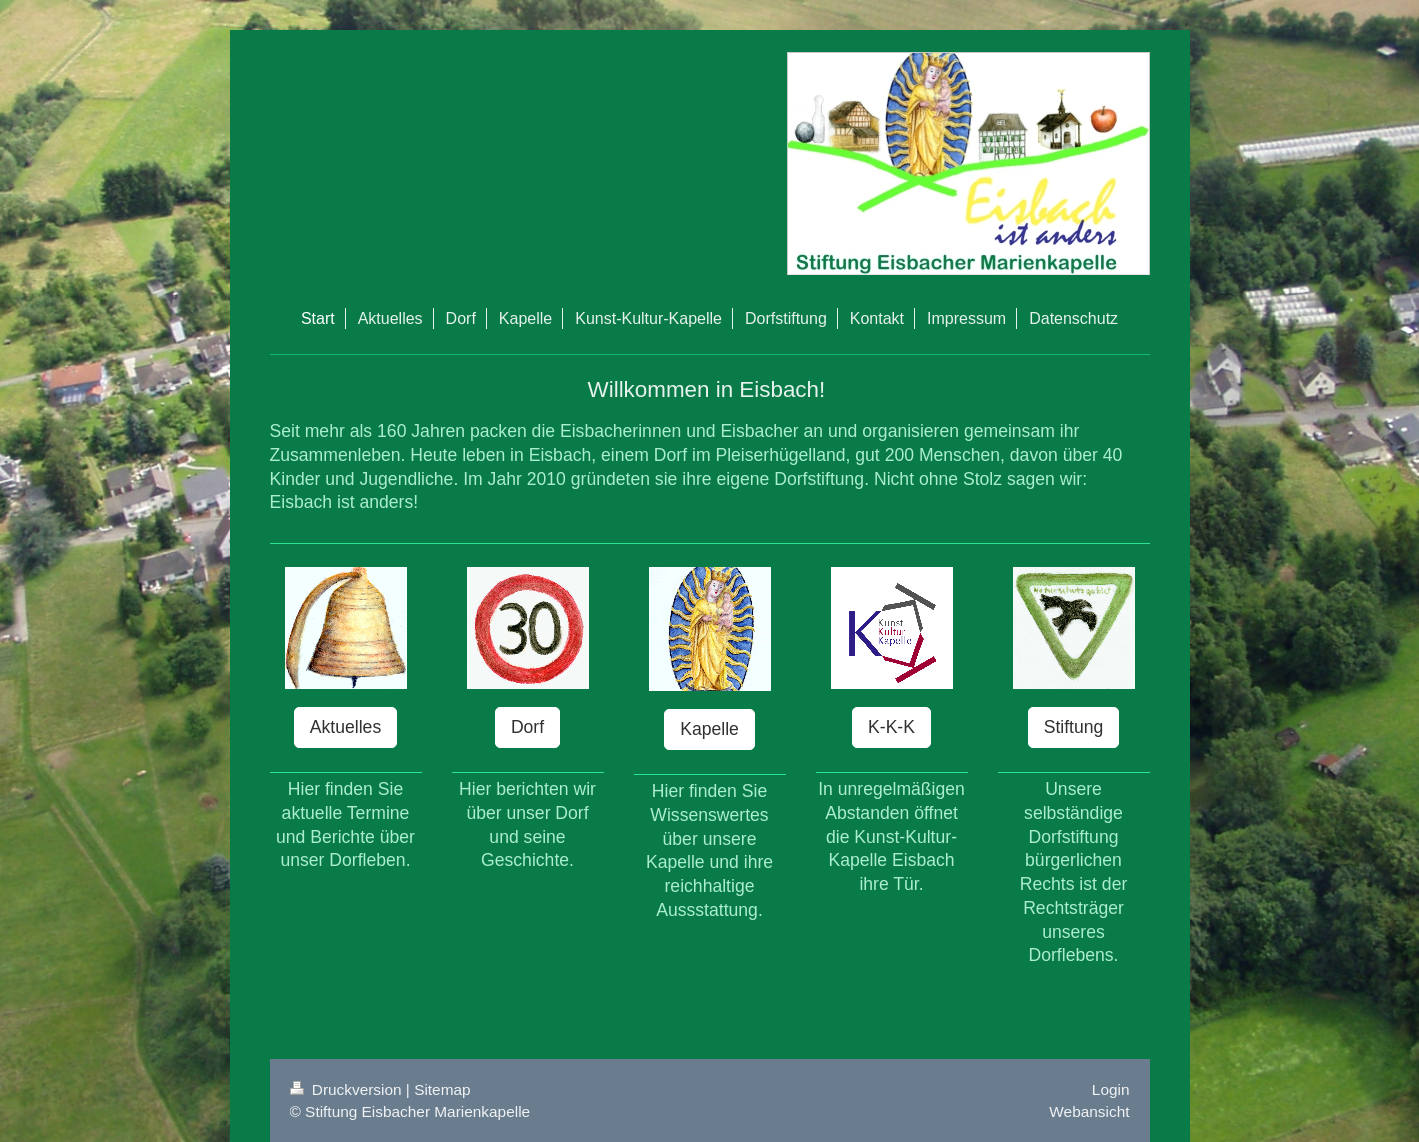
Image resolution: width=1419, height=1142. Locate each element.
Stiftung (1074, 727)
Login (1111, 1089)
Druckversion (348, 1089)
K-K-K (891, 727)
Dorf (527, 727)
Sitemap (442, 1089)
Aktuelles (345, 727)
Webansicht (1089, 1111)
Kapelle (709, 729)
